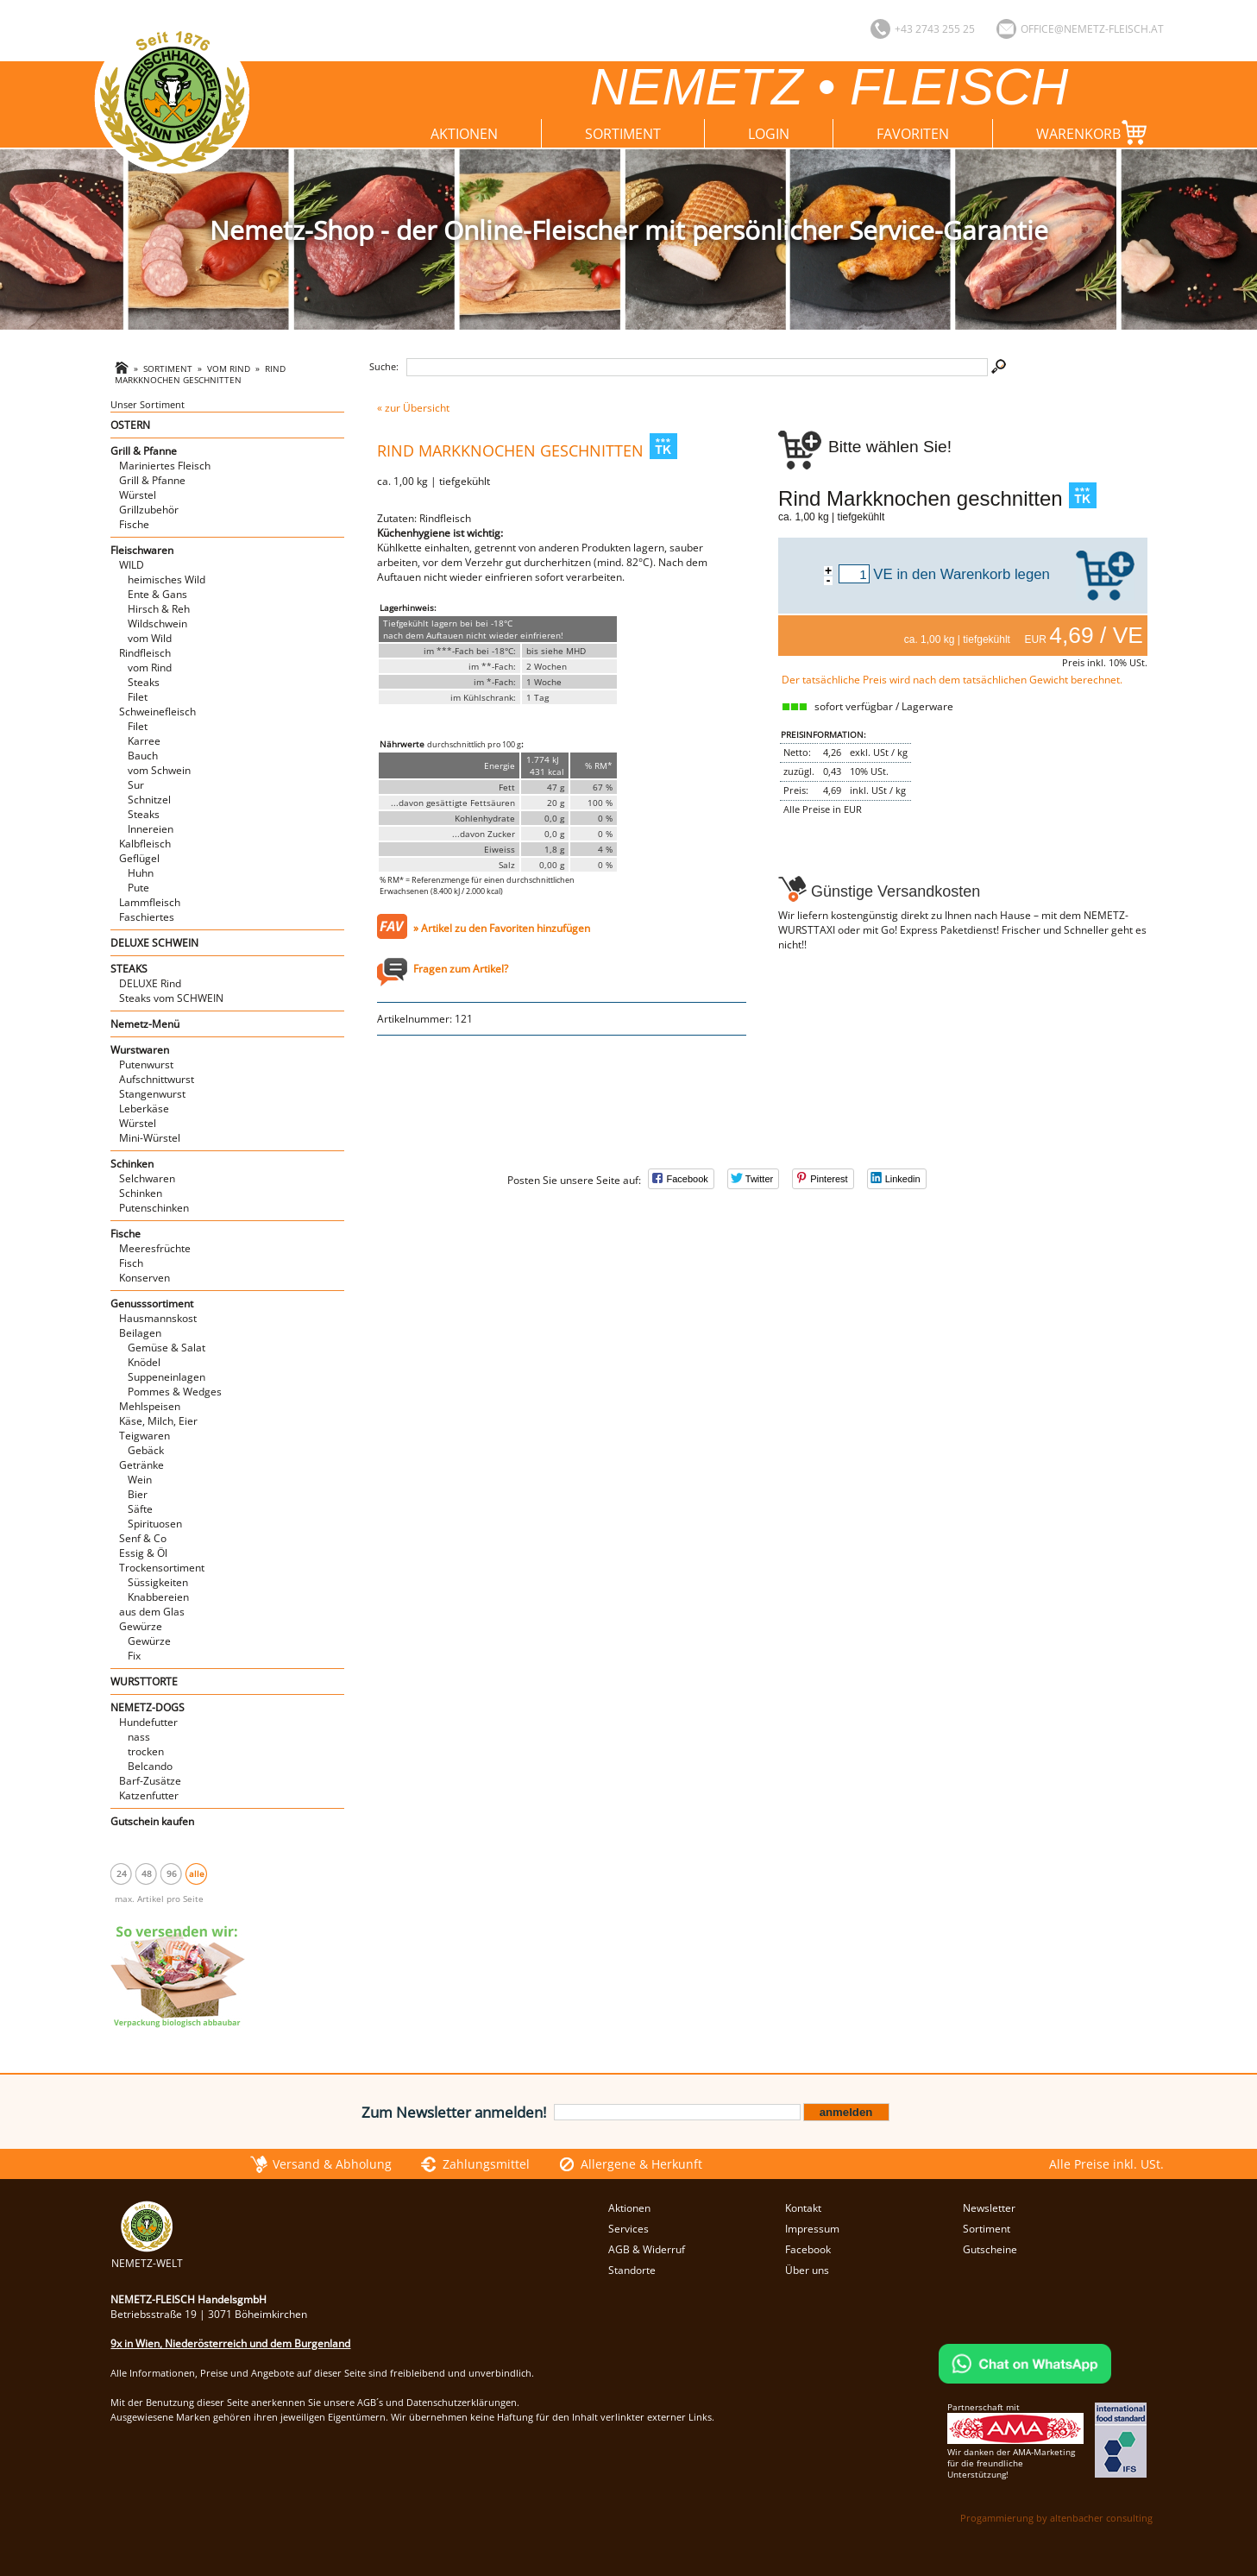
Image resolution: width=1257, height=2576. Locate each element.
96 (172, 1873)
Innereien (150, 829)
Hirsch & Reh (159, 608)
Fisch (131, 1263)
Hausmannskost (158, 1318)
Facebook (808, 2249)
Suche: (384, 366)
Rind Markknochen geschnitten (200, 374)
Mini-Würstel (149, 1138)
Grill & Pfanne (143, 451)
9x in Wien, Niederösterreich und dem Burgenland (230, 2343)
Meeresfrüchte (155, 1248)
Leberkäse (144, 1108)
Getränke (141, 1465)
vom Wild (150, 638)
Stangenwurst (152, 1093)
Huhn (141, 873)
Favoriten (913, 133)
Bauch (143, 755)
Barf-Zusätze (150, 1780)
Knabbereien (158, 1597)
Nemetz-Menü (144, 1024)
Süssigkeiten (158, 1582)
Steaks (144, 682)
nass (139, 1736)
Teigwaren (144, 1435)
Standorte (632, 2270)
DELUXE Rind (150, 983)
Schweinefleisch (157, 711)
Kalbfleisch (145, 843)
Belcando (150, 1766)
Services (628, 2228)
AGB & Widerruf (646, 2249)
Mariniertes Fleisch (165, 465)
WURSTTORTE (144, 1681)
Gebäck (146, 1450)
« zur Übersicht (413, 407)
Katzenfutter (149, 1795)
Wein (140, 1479)
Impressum (812, 2228)
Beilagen (140, 1333)
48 (146, 1873)
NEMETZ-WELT (147, 2256)
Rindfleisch (145, 653)
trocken (146, 1751)
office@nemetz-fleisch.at (1092, 29)
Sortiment (623, 133)
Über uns (807, 2270)
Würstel (137, 495)
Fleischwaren (141, 550)
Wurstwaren (139, 1049)
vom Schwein (159, 770)
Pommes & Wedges (175, 1391)
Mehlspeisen (149, 1406)
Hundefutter (148, 1722)
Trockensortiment (161, 1567)
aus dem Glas (152, 1611)
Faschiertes (146, 917)
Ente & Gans (157, 594)
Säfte (140, 1509)
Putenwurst (146, 1064)
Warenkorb (1095, 132)
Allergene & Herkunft (641, 2164)
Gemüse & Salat (166, 1347)
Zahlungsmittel (486, 2164)
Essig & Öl (143, 1553)
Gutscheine (990, 2249)
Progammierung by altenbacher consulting (1056, 2517)
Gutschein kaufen (152, 1821)
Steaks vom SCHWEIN (171, 998)
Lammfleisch (149, 902)
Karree (144, 741)
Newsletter (989, 2208)
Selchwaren (147, 1178)
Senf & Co (143, 1538)
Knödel (144, 1362)
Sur (136, 785)
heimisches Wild (166, 579)
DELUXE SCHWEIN (154, 942)
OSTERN (130, 425)
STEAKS (129, 968)
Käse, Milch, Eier (158, 1421)
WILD (131, 564)
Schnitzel (149, 799)
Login (768, 133)
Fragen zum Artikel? (460, 968)
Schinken (132, 1163)
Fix (134, 1655)
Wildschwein (157, 623)
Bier (138, 1494)
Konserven (144, 1277)
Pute (138, 887)
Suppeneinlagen (166, 1377)
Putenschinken (154, 1207)
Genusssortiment (151, 1303)
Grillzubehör (149, 509)
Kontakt (803, 2208)
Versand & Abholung (332, 2164)
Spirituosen (155, 1523)
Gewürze (140, 1626)
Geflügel (139, 858)
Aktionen (464, 133)
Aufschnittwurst (156, 1079)
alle (196, 1873)
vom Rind (228, 369)
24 (121, 1873)
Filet (138, 697)
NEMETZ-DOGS (147, 1707)
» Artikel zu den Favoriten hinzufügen (501, 928)
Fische (134, 524)
